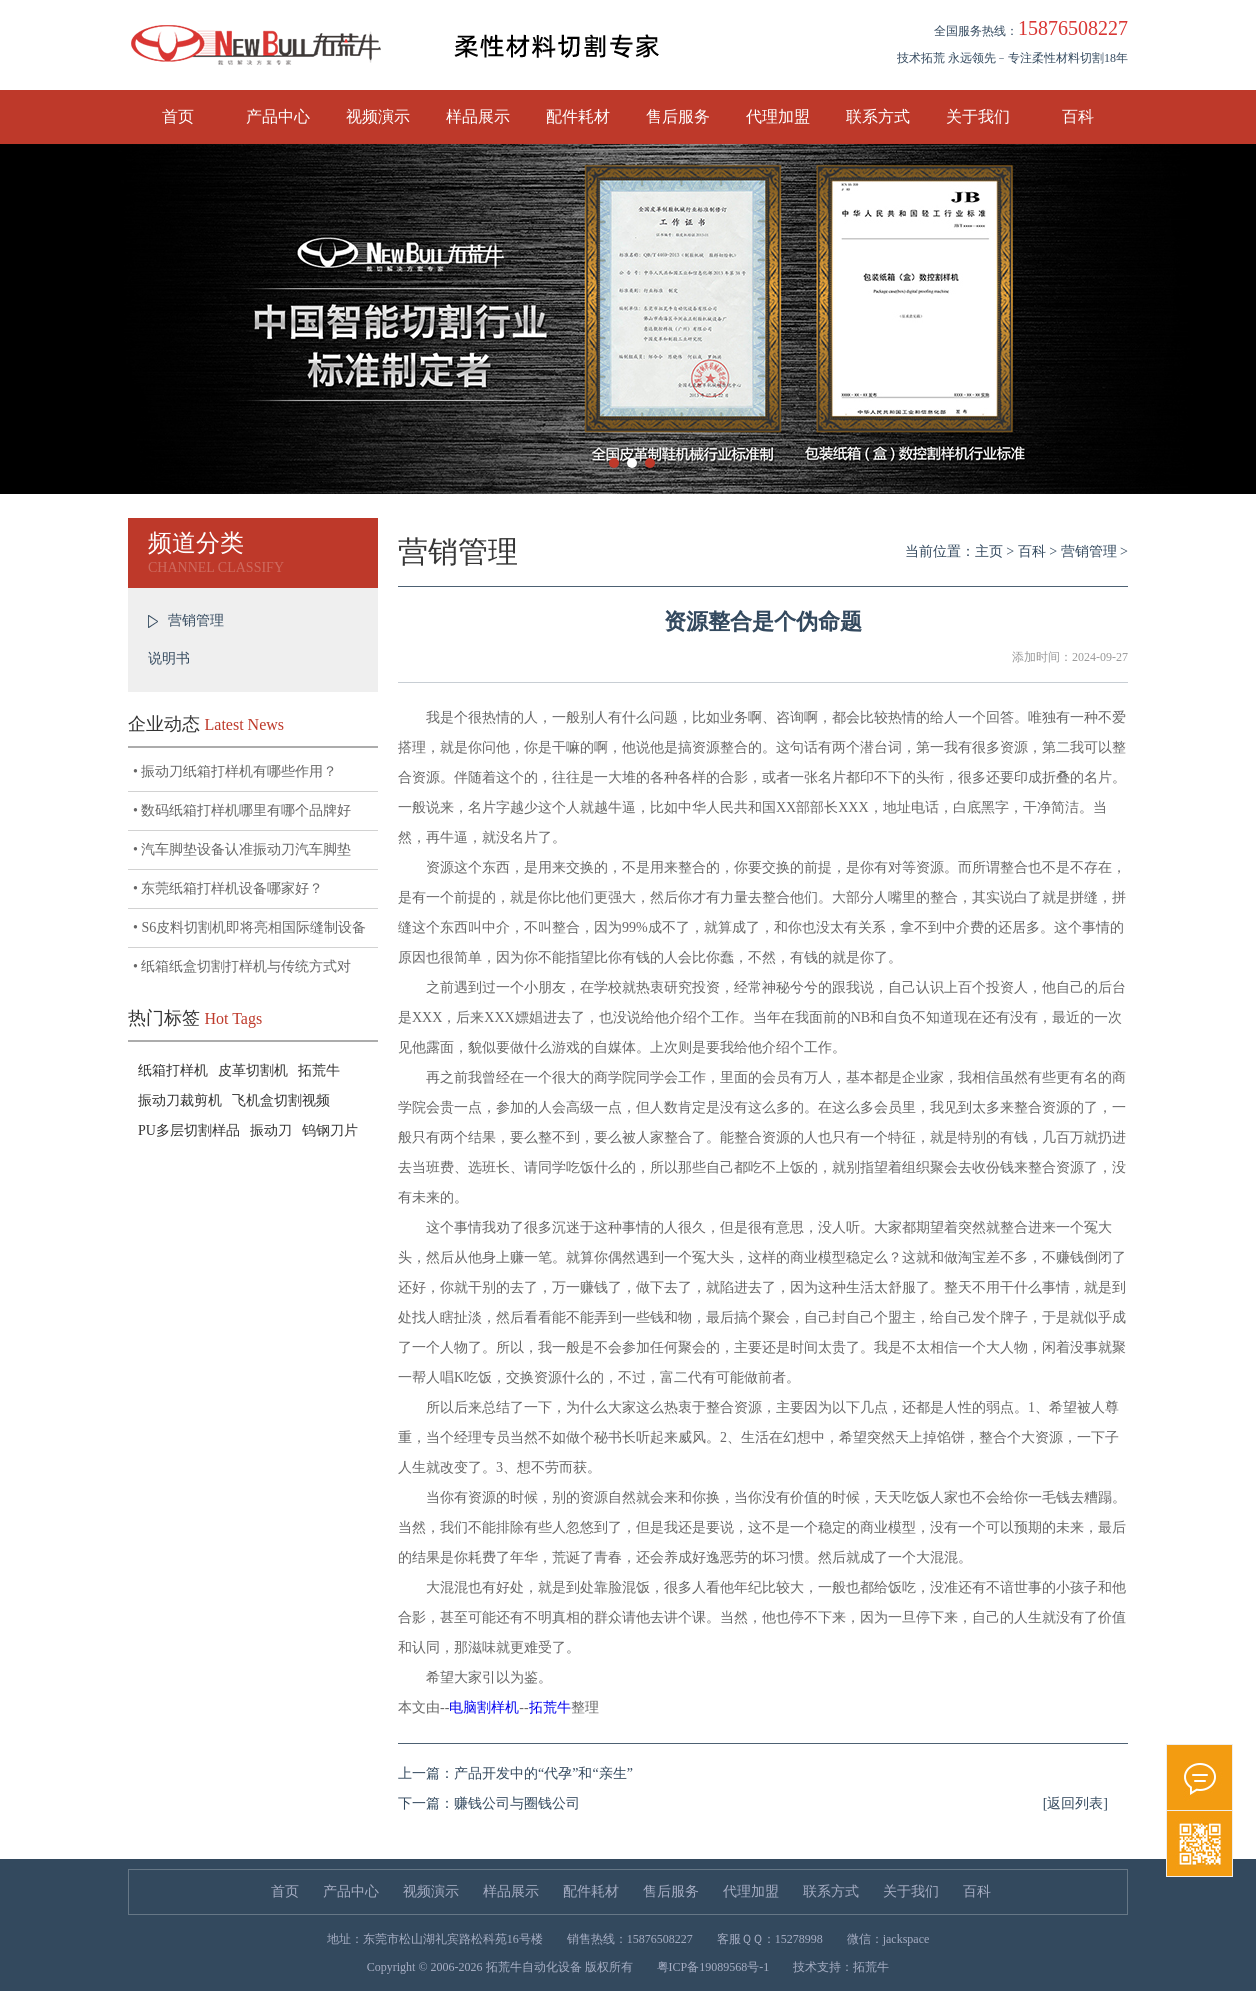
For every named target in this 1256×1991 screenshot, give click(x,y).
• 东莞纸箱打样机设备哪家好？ (228, 888)
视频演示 (378, 116)
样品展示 (478, 116)
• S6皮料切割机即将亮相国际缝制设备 (249, 927)
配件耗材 (578, 116)
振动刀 (271, 1130)
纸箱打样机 (173, 1070)
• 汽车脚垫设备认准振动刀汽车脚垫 (242, 849)
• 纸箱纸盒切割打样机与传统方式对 (242, 966)
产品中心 (278, 116)
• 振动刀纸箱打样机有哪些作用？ (235, 771)
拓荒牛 (319, 1070)
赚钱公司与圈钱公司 (517, 1803)
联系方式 (878, 116)
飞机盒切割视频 (281, 1100)
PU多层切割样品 (189, 1130)
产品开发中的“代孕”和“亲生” (543, 1773)
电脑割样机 (484, 1707)
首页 (178, 116)
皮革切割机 (253, 1070)
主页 (989, 551)
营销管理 (196, 620)
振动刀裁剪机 (180, 1100)
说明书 (169, 658)
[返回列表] (1075, 1803)
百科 (1078, 116)
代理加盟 (778, 116)
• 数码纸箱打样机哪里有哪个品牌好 (242, 810)
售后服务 (678, 116)
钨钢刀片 (330, 1130)
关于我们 (978, 116)
